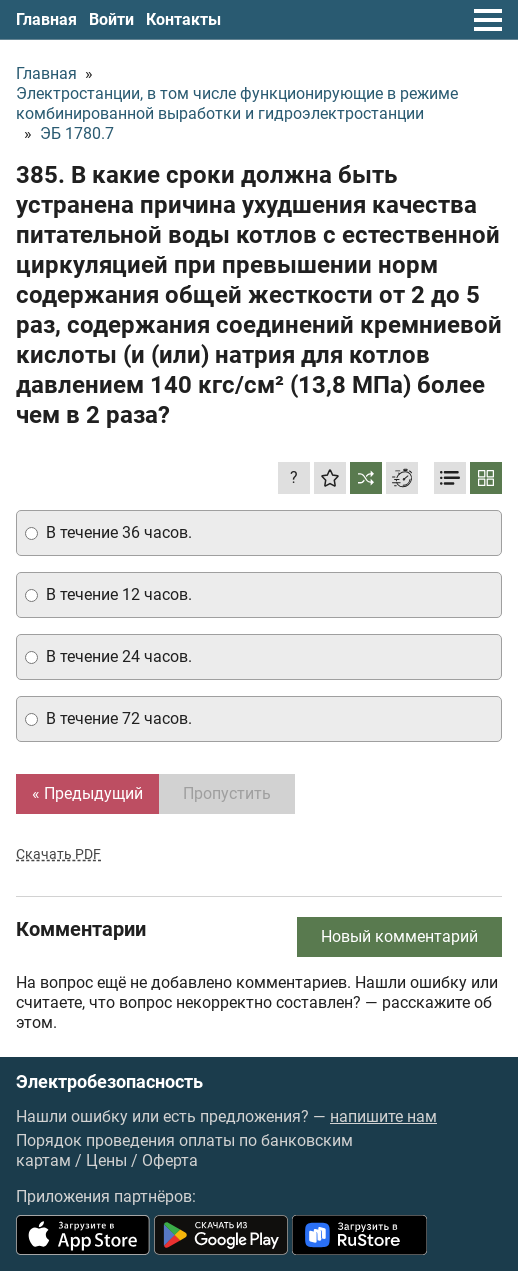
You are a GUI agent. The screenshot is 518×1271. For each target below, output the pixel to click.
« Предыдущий (87, 793)
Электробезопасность (109, 1082)
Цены (106, 1160)
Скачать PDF (58, 854)
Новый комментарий (399, 936)
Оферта (170, 1160)
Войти (111, 19)
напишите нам (383, 1116)
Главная (46, 19)
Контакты (183, 19)
